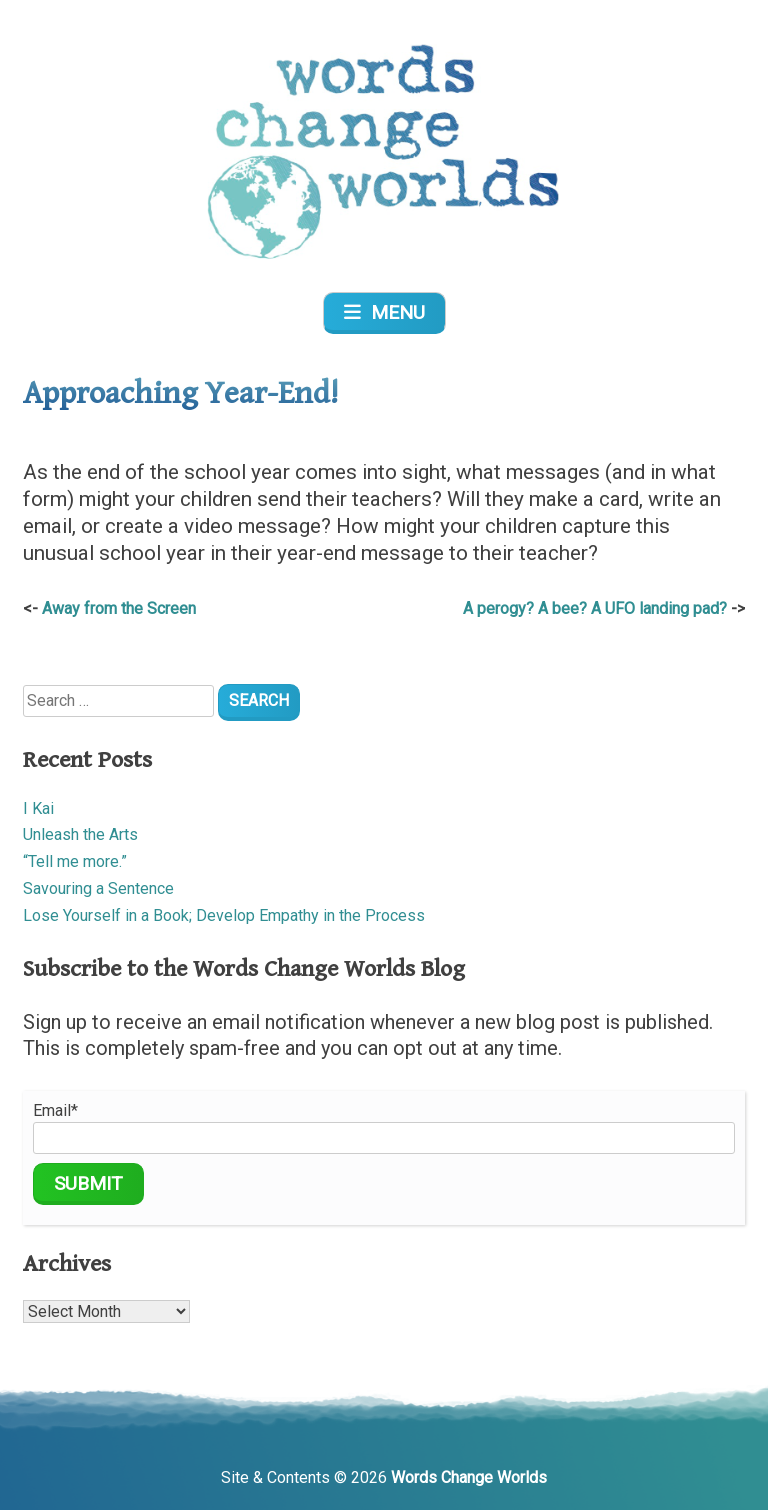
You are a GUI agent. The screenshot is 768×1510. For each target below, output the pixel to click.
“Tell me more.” (75, 861)
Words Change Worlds (469, 1477)
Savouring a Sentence (98, 888)
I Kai (38, 808)
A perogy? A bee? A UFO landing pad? (595, 608)
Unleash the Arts (80, 834)
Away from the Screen (119, 608)
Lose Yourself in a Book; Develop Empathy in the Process (224, 915)
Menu (384, 312)
